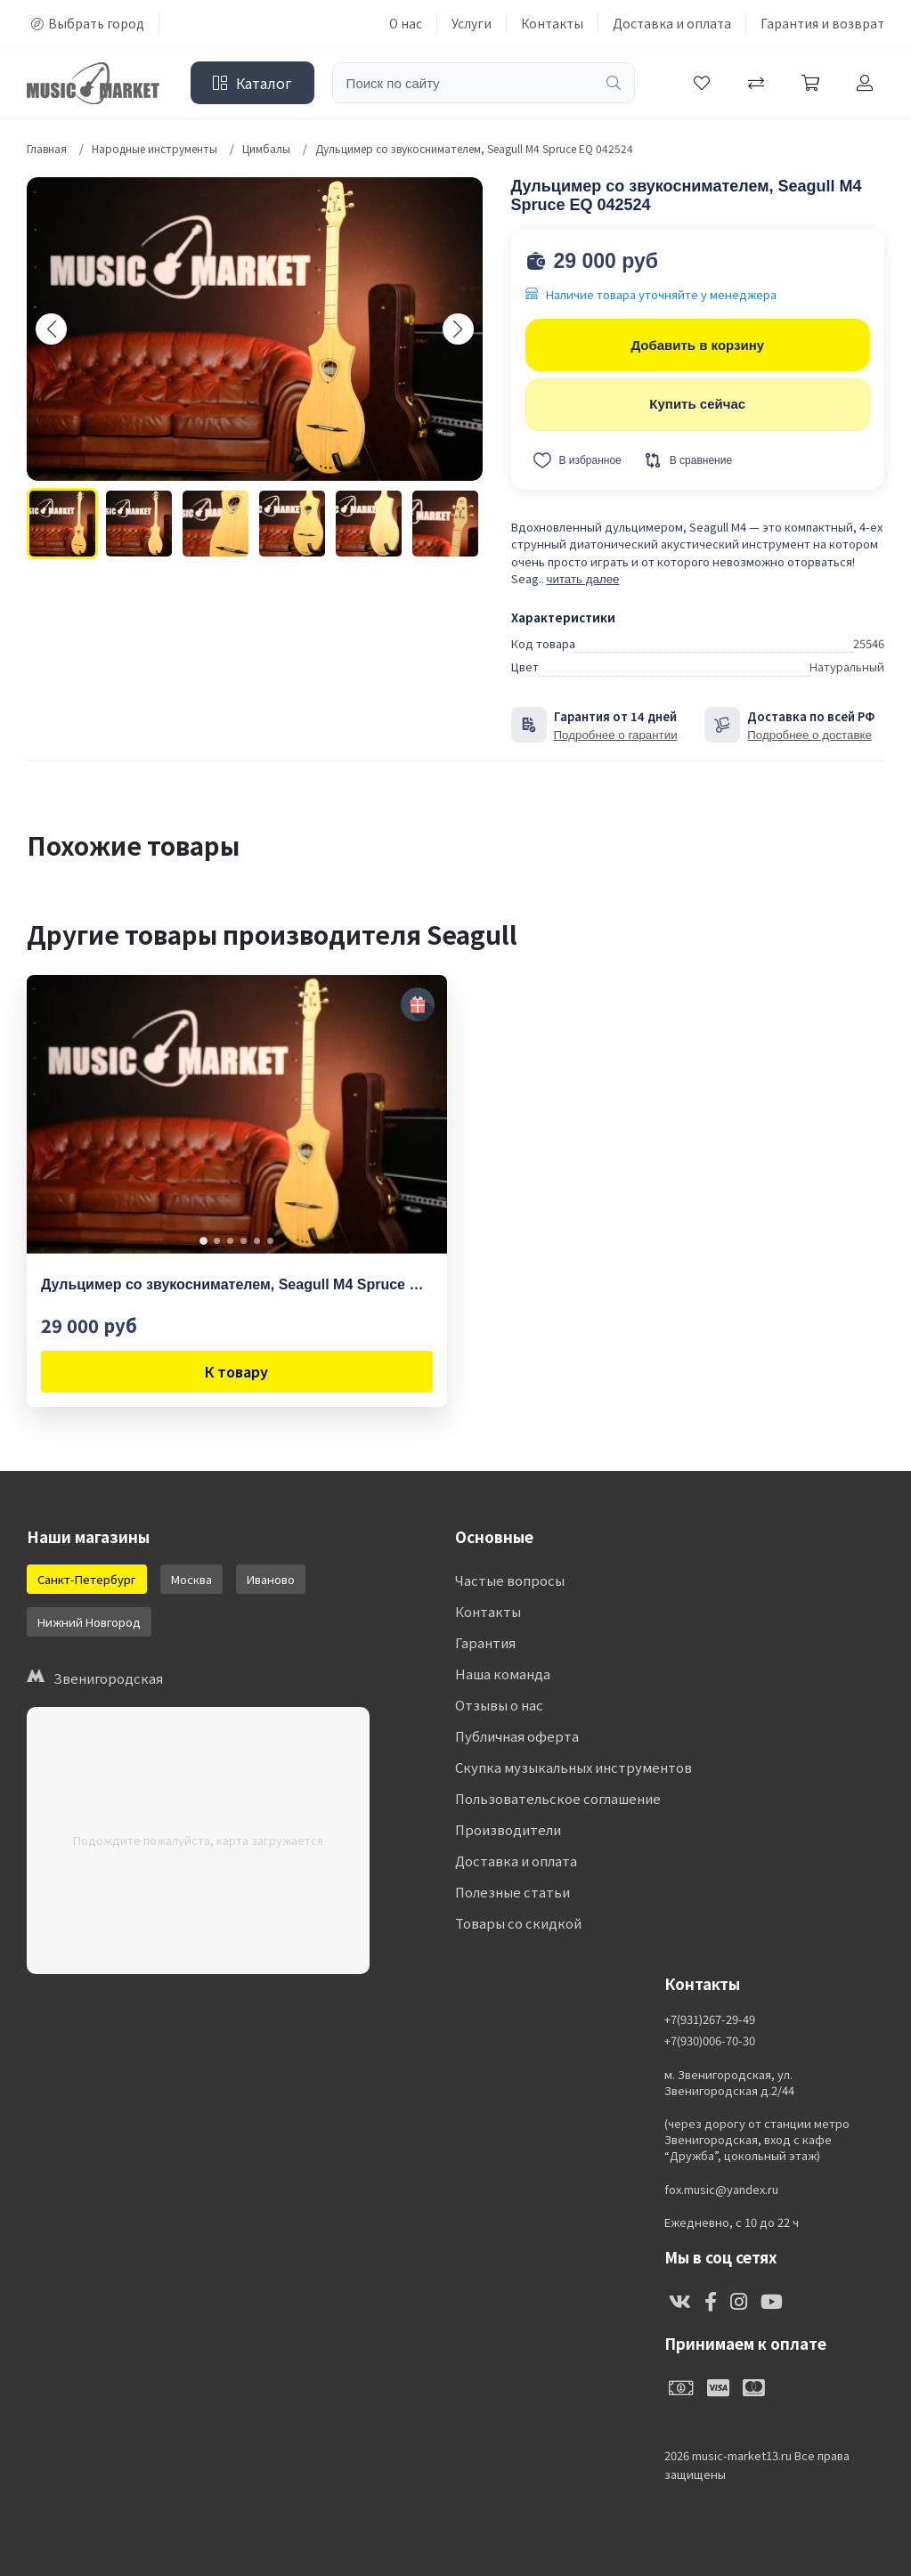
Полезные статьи (512, 1891)
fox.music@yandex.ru (721, 2190)
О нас (405, 23)
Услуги (471, 23)
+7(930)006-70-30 (709, 2041)
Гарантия (485, 1642)
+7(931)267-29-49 (709, 2019)
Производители (508, 1829)
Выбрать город (87, 23)
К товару (236, 1371)
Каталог (252, 82)
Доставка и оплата (672, 23)
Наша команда (502, 1673)
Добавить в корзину (697, 345)
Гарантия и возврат (822, 23)
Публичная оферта (517, 1736)
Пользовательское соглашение (558, 1798)
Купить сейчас (697, 403)
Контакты (552, 23)
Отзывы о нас (499, 1704)
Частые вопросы (510, 1580)
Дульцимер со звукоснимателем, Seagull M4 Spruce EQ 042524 (237, 1284)
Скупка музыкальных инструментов (573, 1767)
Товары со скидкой (518, 1923)
